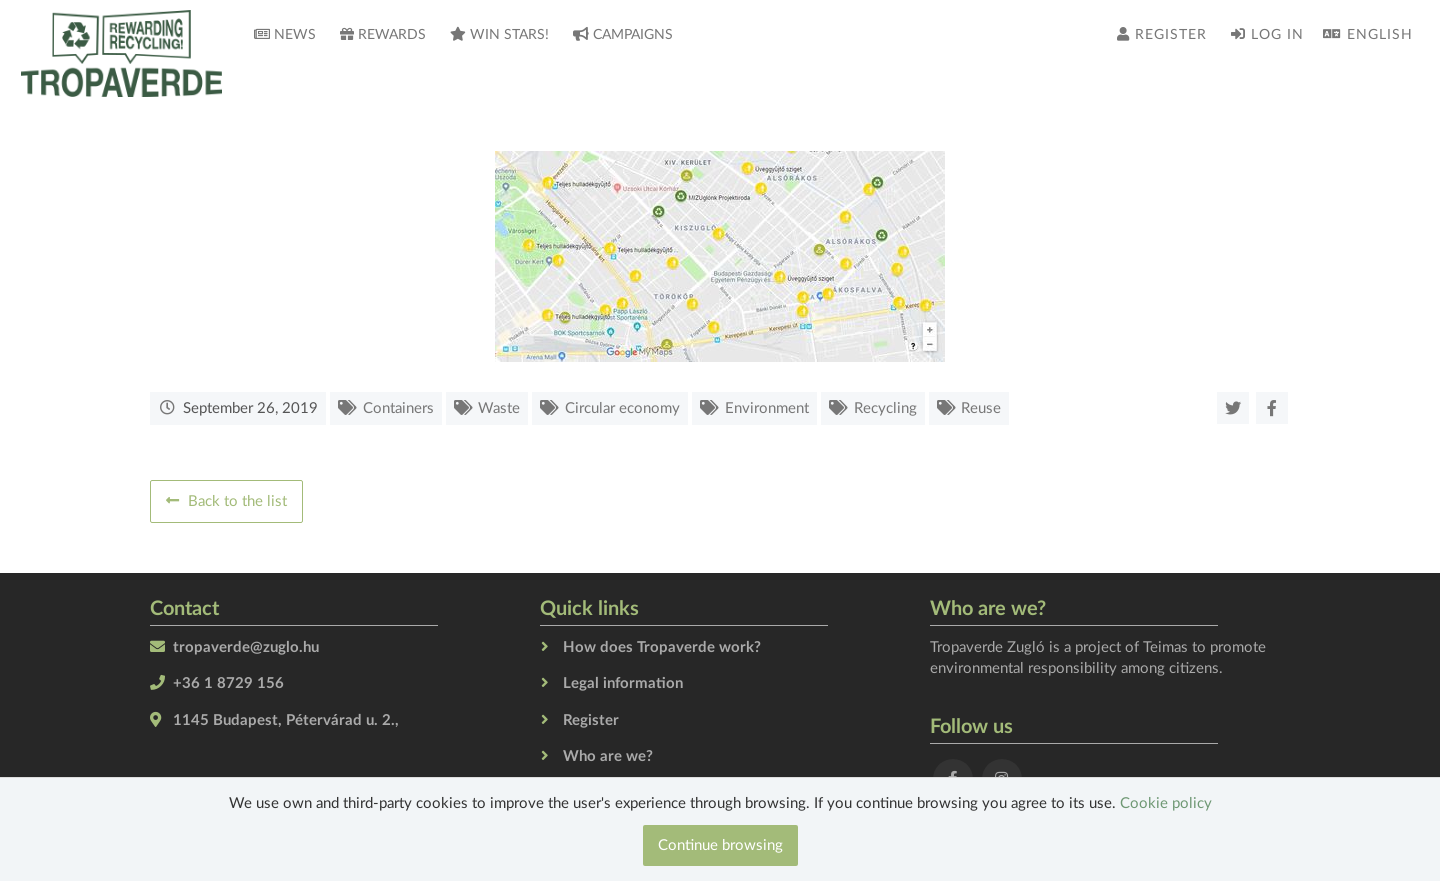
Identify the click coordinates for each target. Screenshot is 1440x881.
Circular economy (622, 408)
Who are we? (608, 756)
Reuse (981, 408)
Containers (398, 408)
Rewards (383, 34)
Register (1162, 34)
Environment (767, 408)
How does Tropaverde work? (662, 647)
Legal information (623, 683)
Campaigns (623, 34)
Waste (499, 408)
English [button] (1368, 34)
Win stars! (499, 34)
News (285, 34)
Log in (1267, 34)
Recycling (885, 408)
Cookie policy (1166, 803)
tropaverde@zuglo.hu (246, 647)
